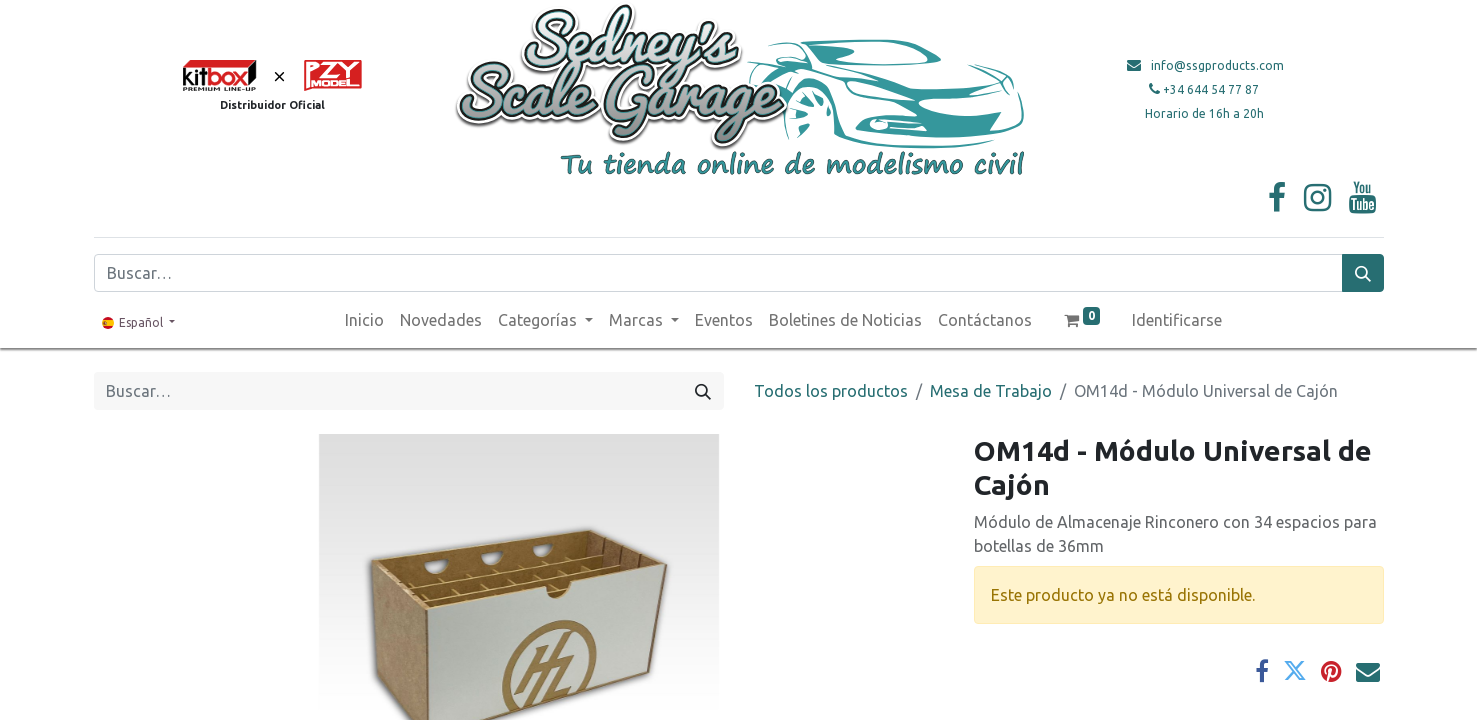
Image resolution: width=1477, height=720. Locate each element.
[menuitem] (364, 320)
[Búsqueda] (1363, 273)
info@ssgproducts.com (1217, 65)
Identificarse (1177, 320)
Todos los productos (831, 391)
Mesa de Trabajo (991, 391)
